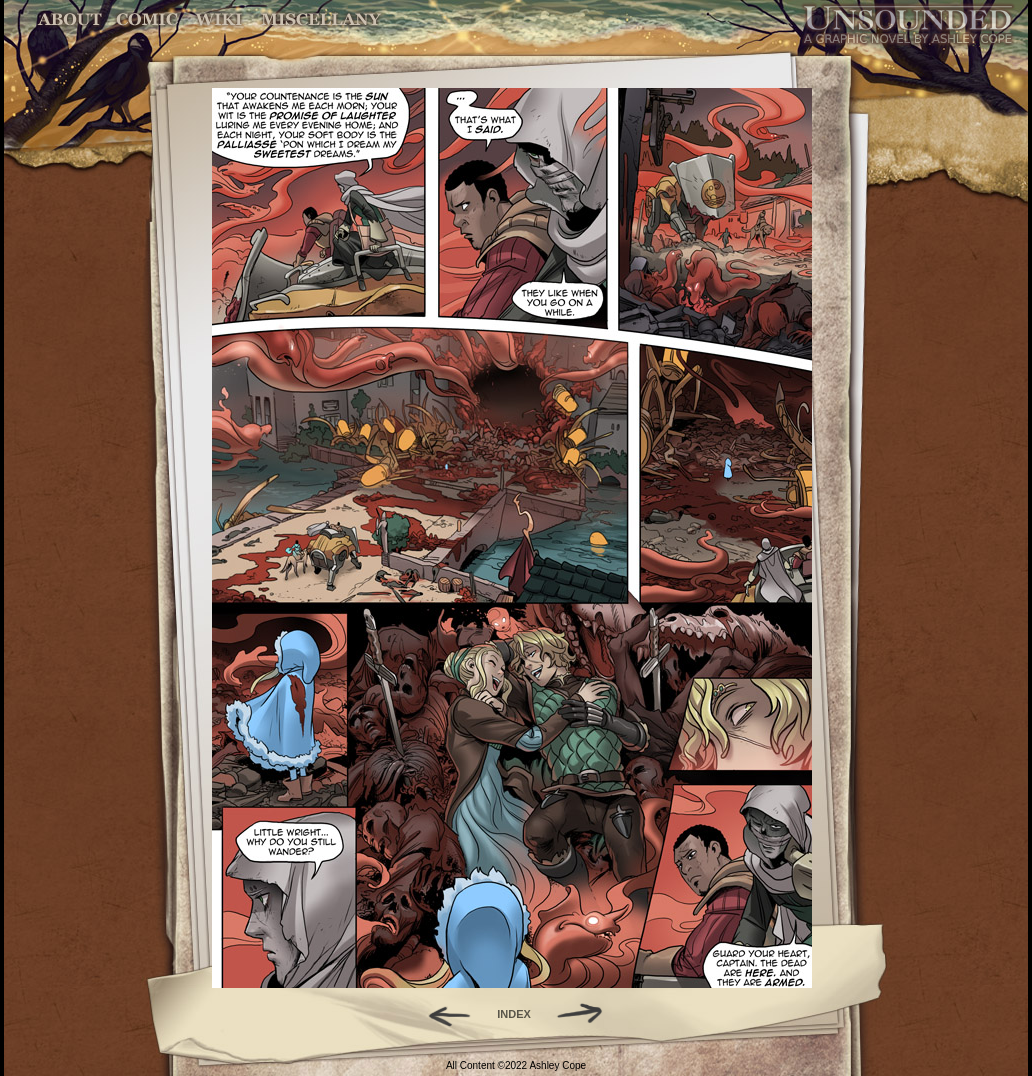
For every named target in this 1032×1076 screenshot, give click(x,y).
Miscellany (321, 19)
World (219, 19)
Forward (586, 1014)
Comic (147, 19)
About (71, 19)
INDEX (514, 1014)
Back (441, 1014)
